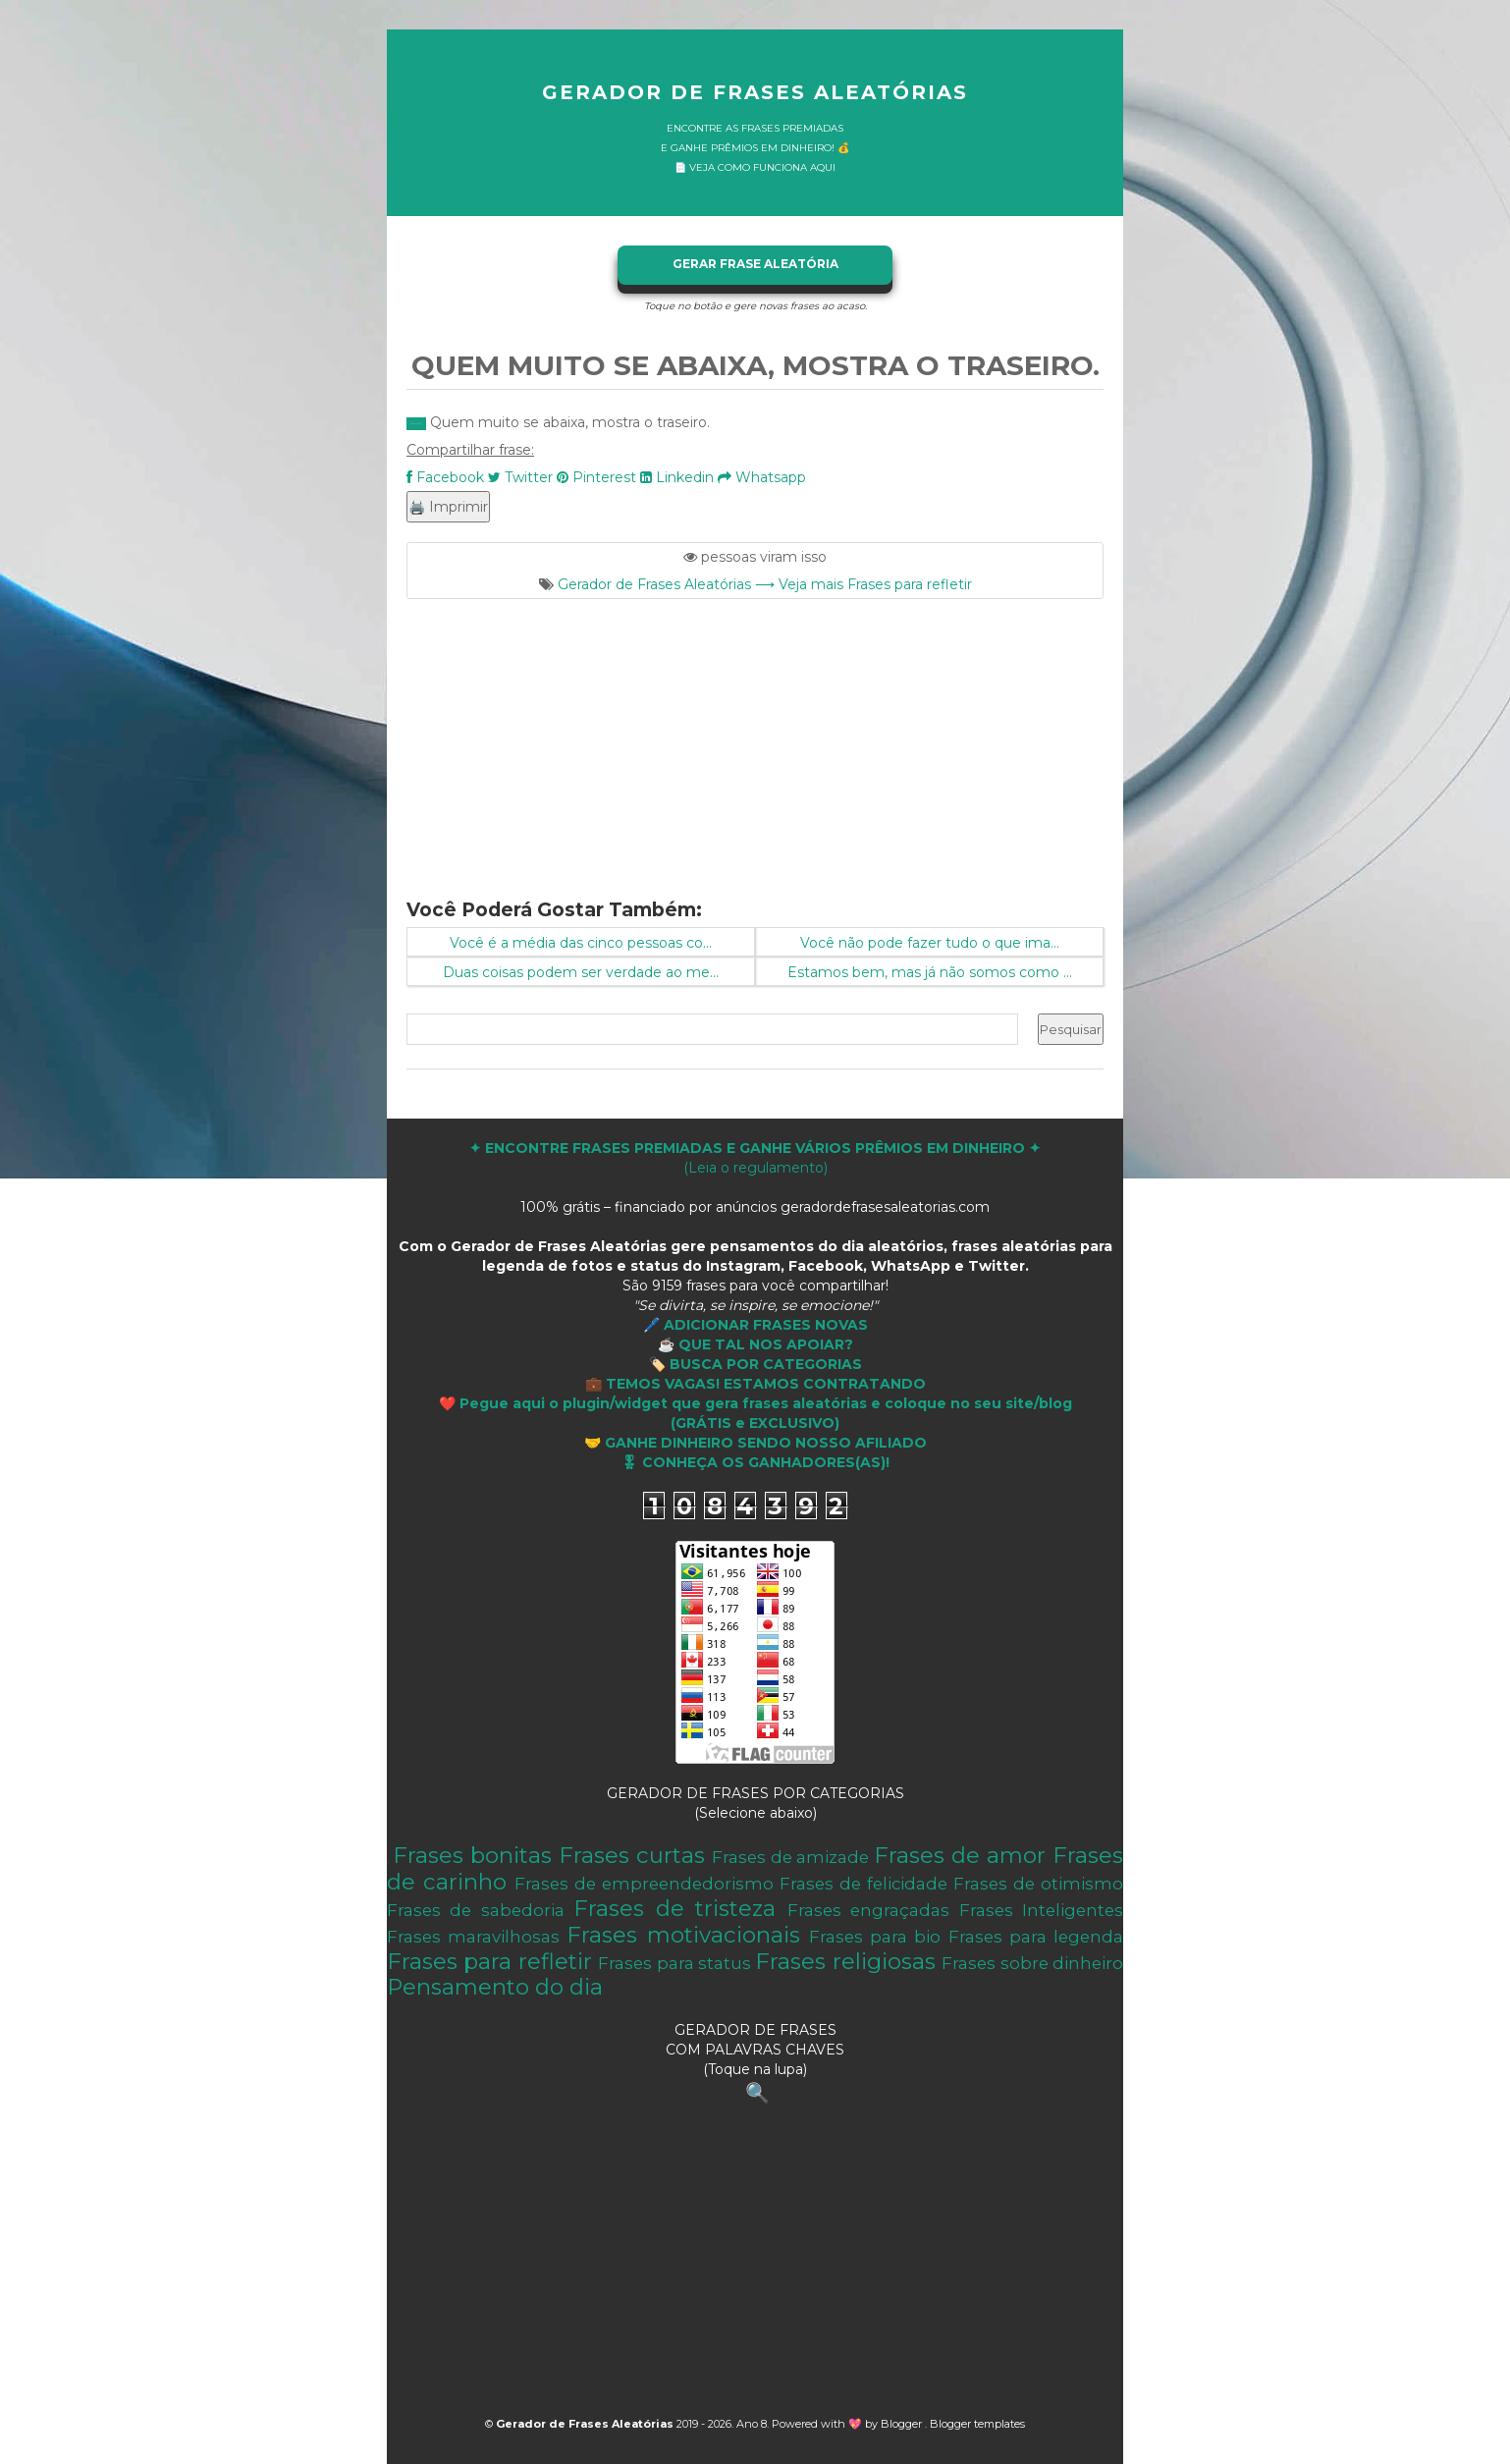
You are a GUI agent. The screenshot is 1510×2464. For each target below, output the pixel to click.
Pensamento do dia (495, 1986)
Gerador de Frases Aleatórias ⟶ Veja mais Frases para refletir (765, 584)
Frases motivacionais (682, 1934)
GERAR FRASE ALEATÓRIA (755, 263)
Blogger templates (977, 2424)
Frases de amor (960, 1855)
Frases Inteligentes (1041, 1910)
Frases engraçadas (868, 1910)
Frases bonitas (472, 1855)
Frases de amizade (791, 1857)
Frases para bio (875, 1936)
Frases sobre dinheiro (1032, 1963)
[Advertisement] (755, 736)
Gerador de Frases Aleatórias (755, 92)
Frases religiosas (845, 1961)
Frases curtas (632, 1855)
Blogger (903, 2424)
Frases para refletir (489, 1961)
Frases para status (674, 1963)
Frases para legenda (1035, 1936)
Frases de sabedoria (476, 1910)
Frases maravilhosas (473, 1936)
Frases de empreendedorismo (644, 1883)
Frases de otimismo (1038, 1883)
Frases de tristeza (674, 1908)
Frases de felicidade (863, 1883)
